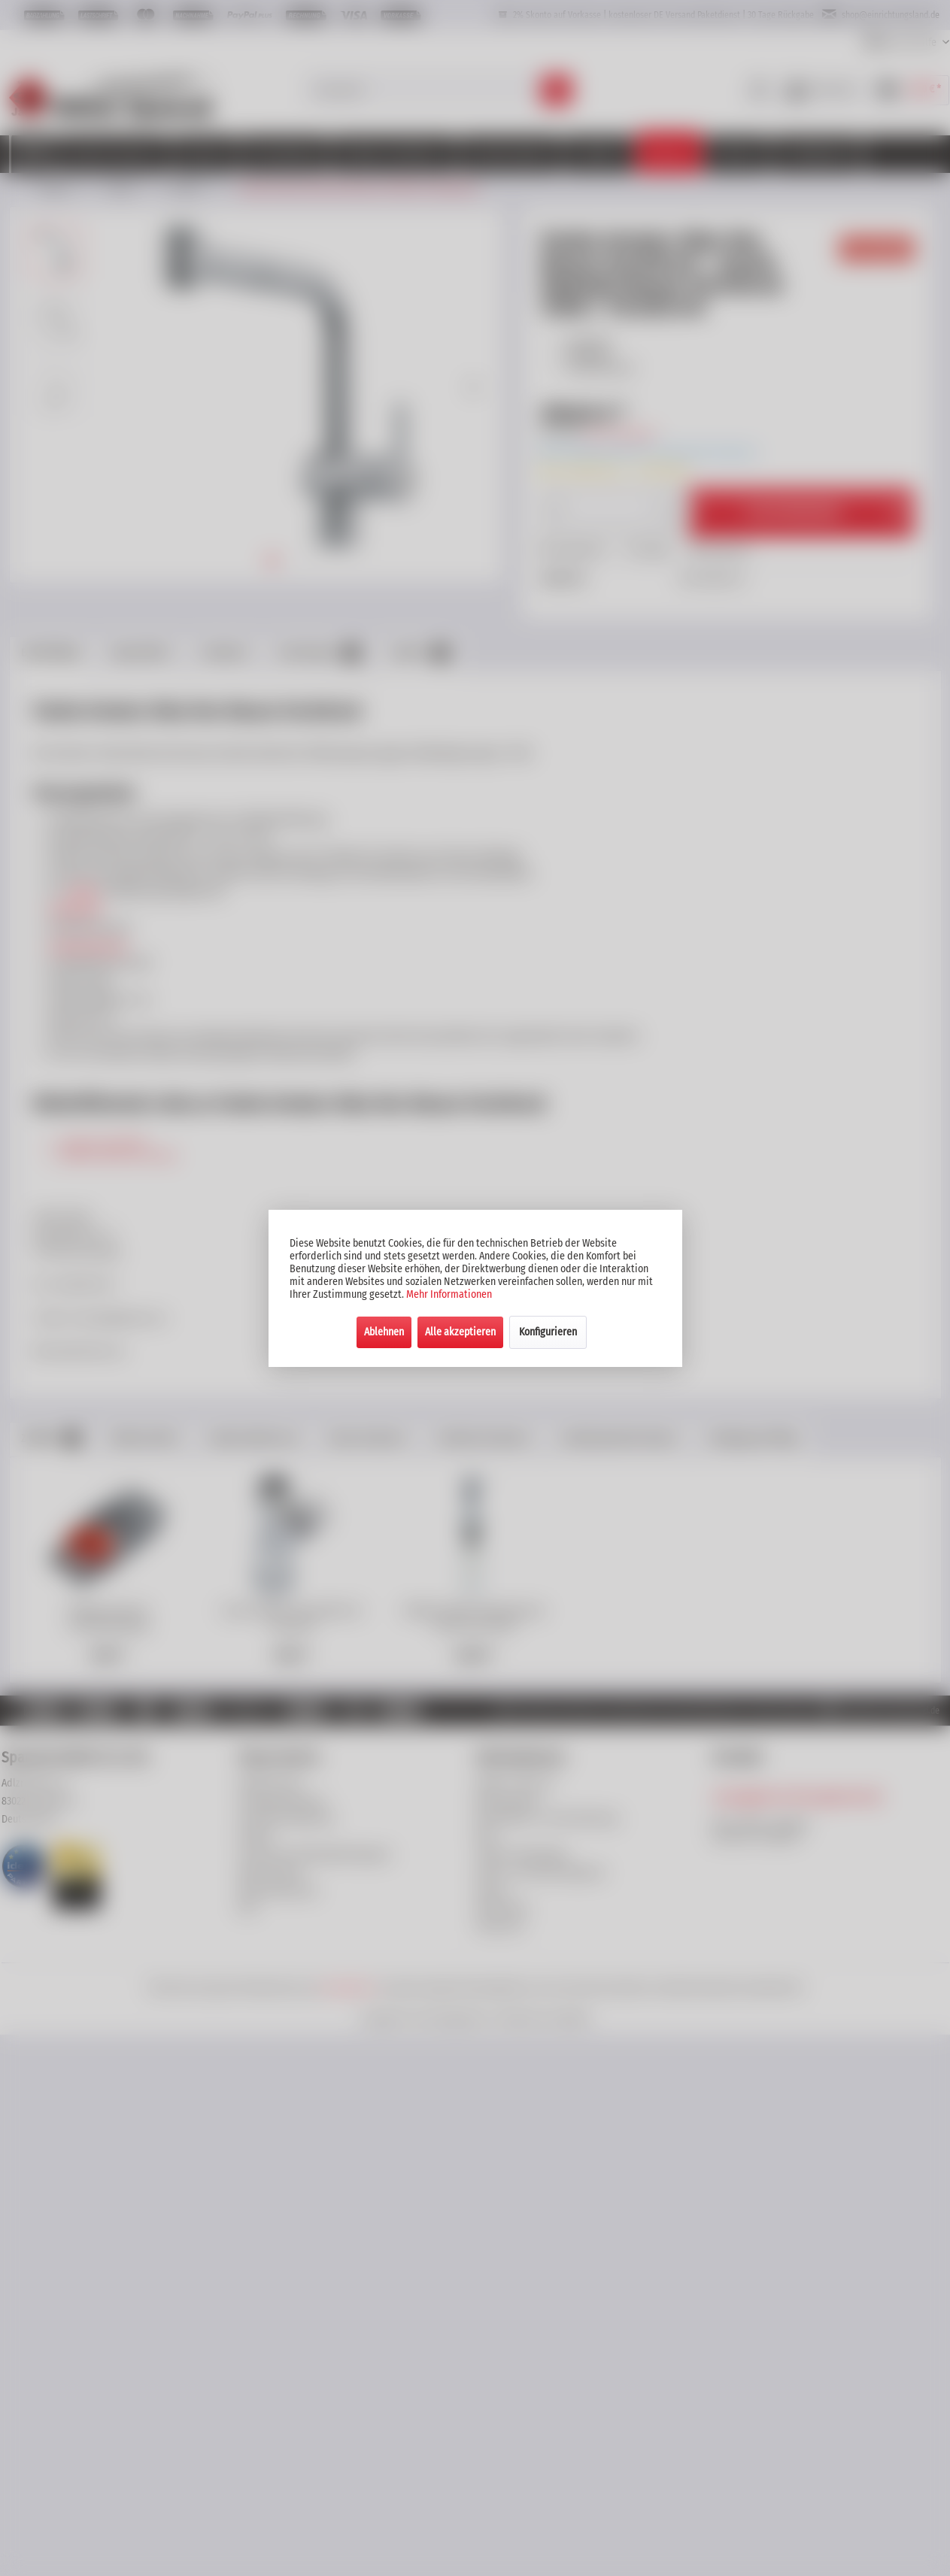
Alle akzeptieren (460, 1332)
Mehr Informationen (449, 1294)
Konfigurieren (548, 1332)
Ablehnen (384, 1332)
